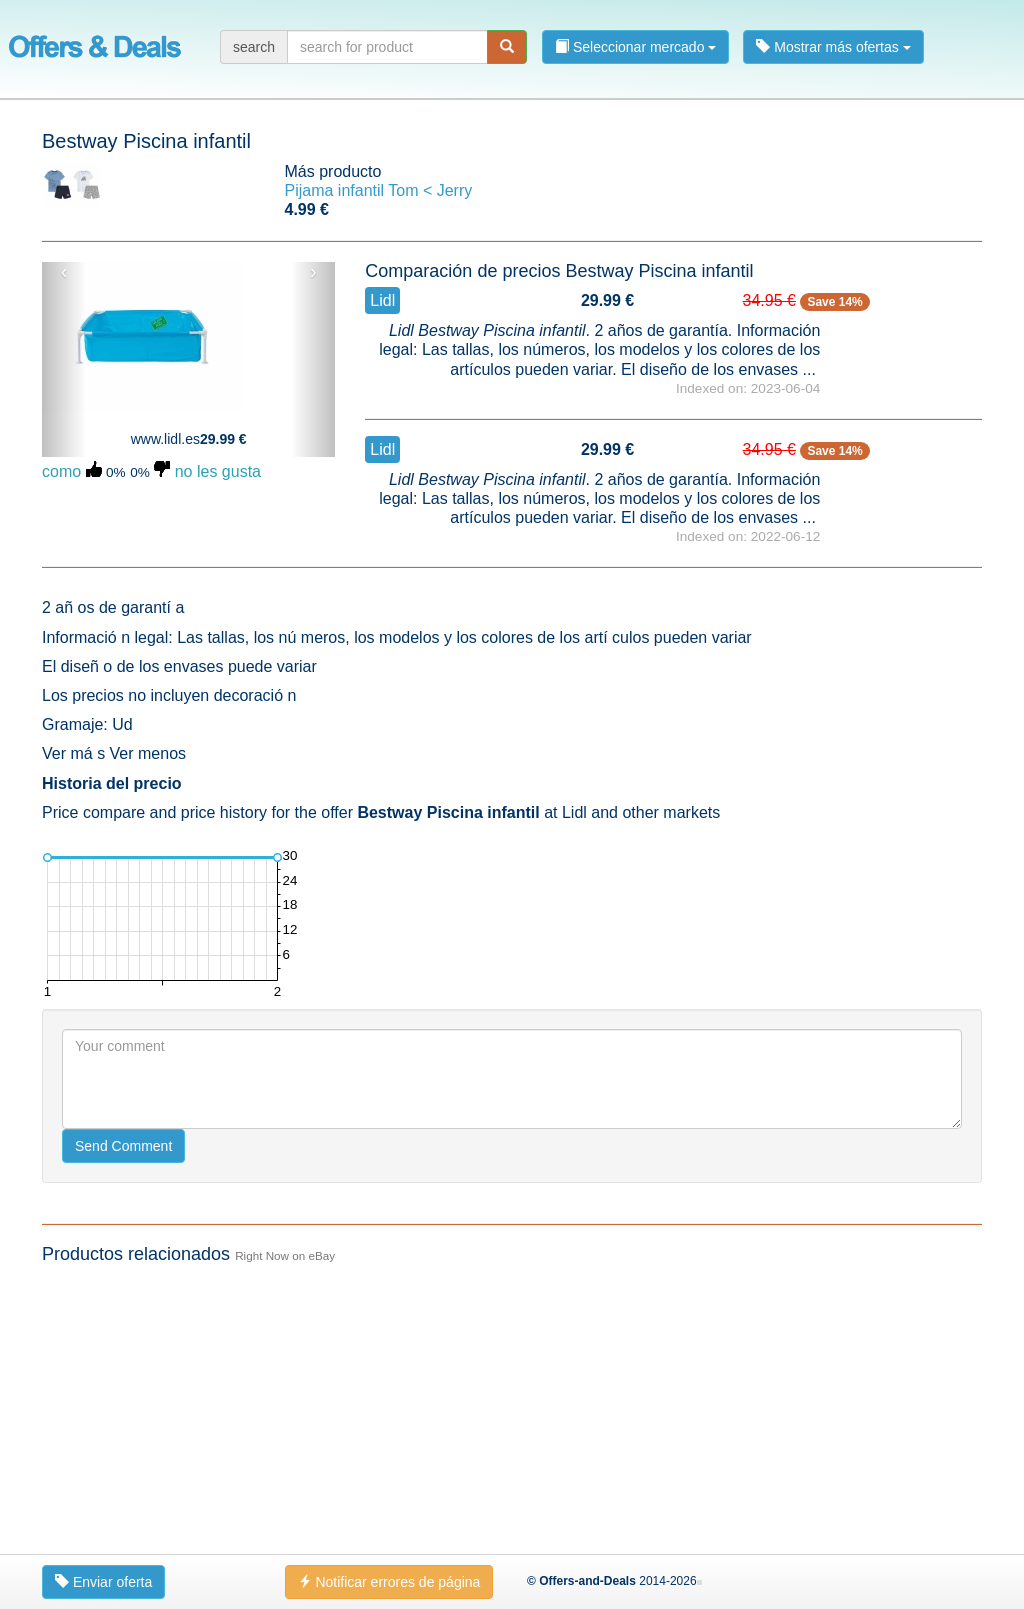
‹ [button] (64, 272)
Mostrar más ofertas (833, 47)
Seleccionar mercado (635, 47)
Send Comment (123, 1146)
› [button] (313, 272)
